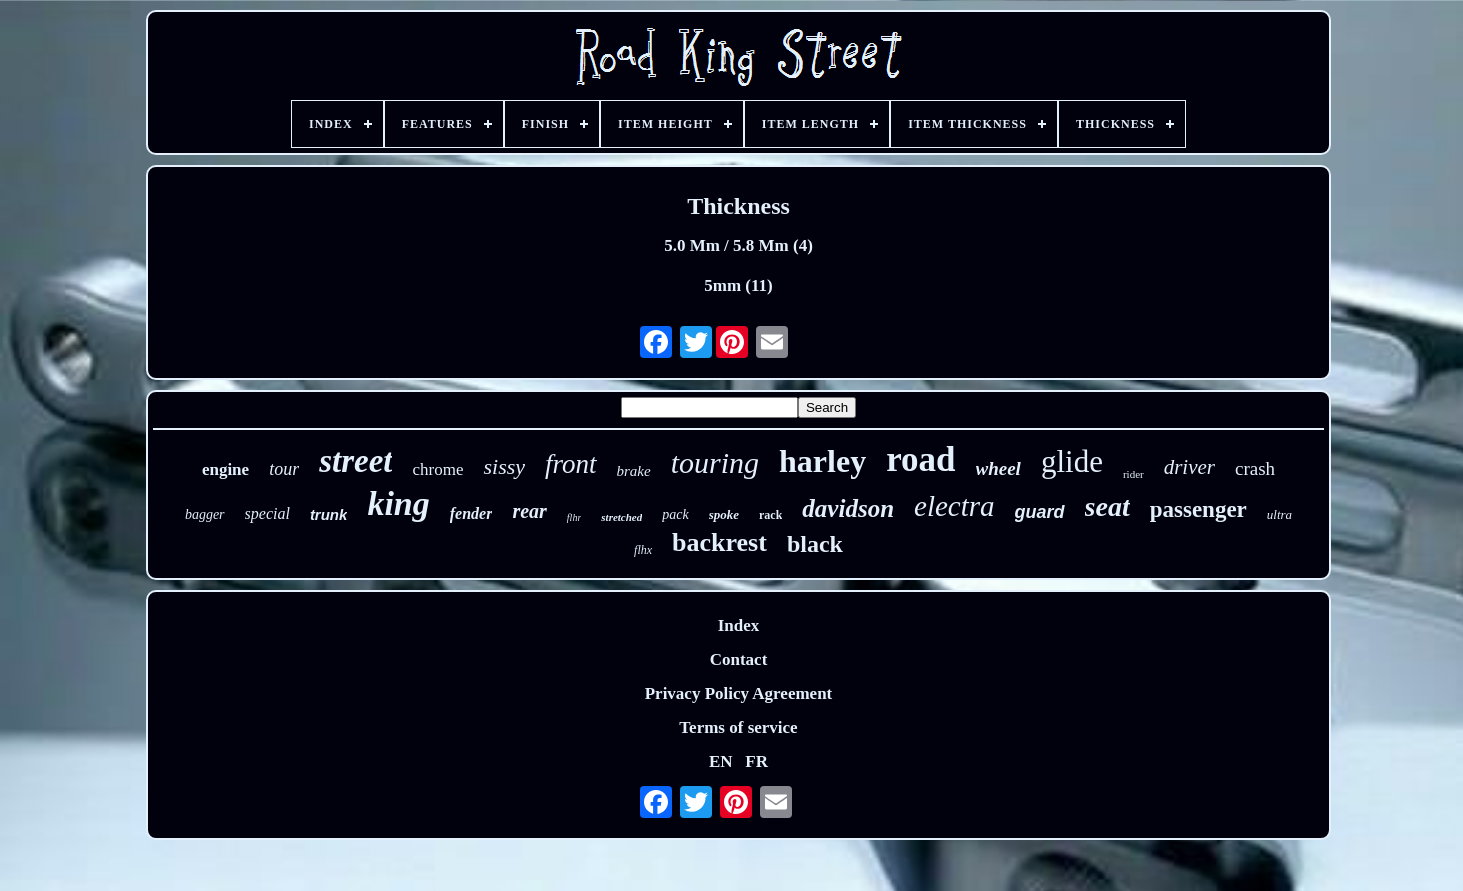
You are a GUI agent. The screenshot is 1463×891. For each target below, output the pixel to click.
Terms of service (738, 727)
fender (471, 513)
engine (225, 469)
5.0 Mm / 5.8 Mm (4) (738, 245)
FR (756, 761)
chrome (437, 469)
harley (822, 461)
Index (739, 625)
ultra (1279, 514)
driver (1189, 467)
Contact (739, 659)
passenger (1198, 509)
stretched (621, 517)
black (815, 544)
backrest (719, 542)
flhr (574, 517)
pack (675, 514)
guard (1040, 512)
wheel (998, 468)
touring (715, 462)
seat (1107, 506)
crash (1255, 468)
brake (634, 471)
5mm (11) (738, 285)
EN (721, 761)
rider (1133, 474)
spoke (724, 514)
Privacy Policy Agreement (739, 693)
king (398, 503)
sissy (504, 466)
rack (770, 515)
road (920, 459)
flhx (643, 550)
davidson (848, 508)
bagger (205, 514)
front (571, 464)
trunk (329, 514)
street (355, 461)
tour (284, 469)
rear (529, 511)
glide (1072, 461)
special (267, 513)
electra (954, 506)
